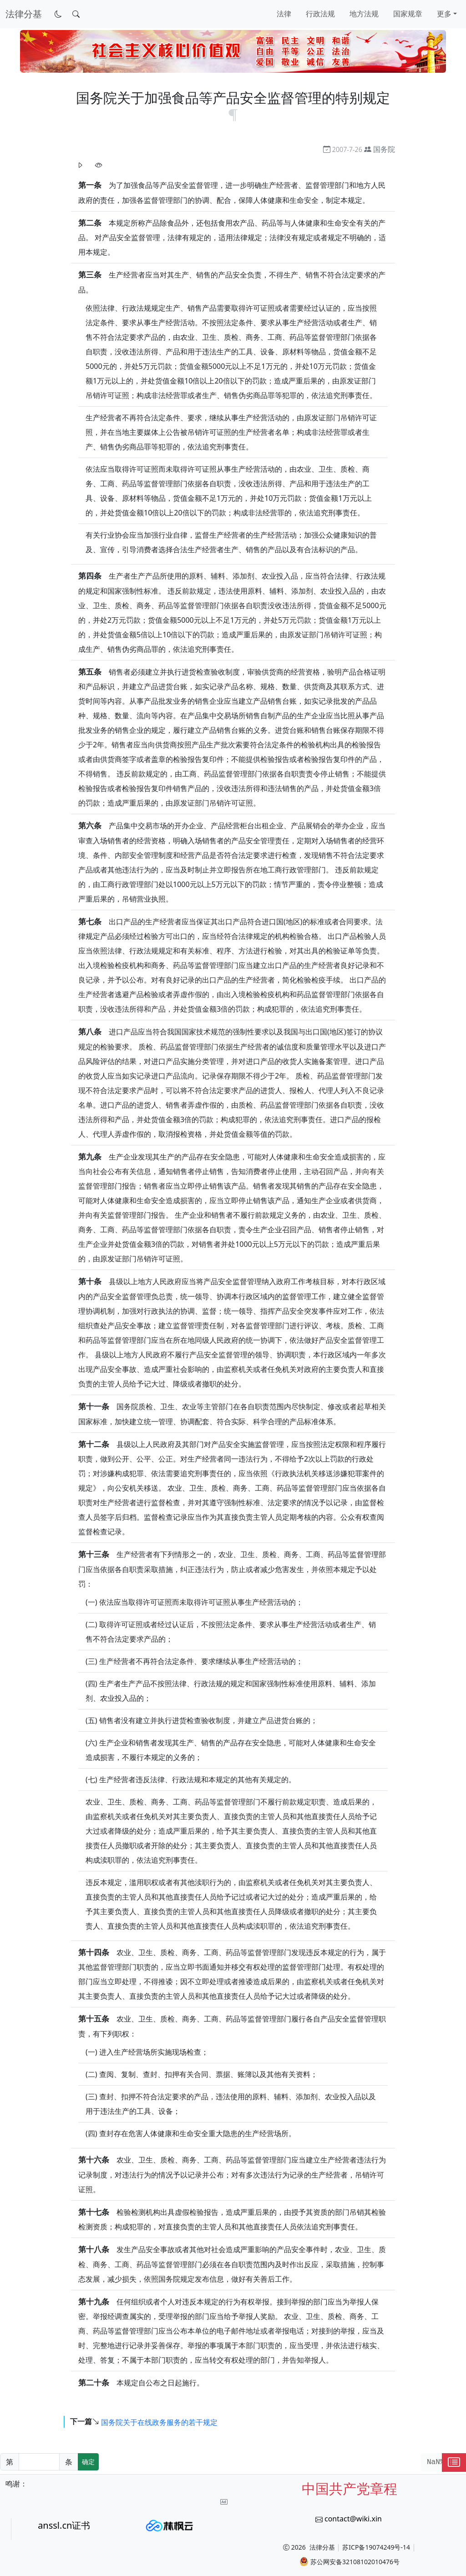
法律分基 (322, 2547)
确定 (88, 2461)
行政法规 (320, 14)
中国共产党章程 (349, 2488)
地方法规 (364, 14)
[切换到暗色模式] (58, 14)
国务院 (384, 149)
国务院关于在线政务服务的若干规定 (159, 2422)
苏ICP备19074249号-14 (376, 2547)
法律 (284, 14)
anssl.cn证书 (64, 2525)
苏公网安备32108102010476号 (349, 2561)
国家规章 (407, 14)
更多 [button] (444, 14)
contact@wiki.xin (353, 2519)
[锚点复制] (233, 113)
